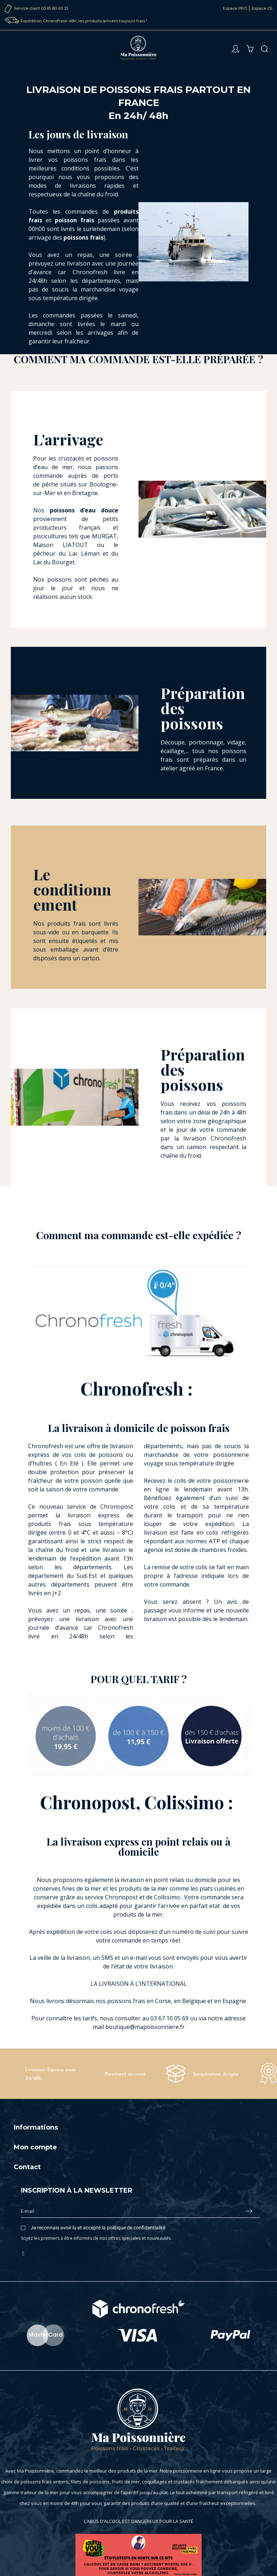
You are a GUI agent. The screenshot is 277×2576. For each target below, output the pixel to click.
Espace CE (262, 8)
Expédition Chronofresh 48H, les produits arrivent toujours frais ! (84, 21)
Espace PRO (235, 8)
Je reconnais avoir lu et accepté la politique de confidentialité (98, 2227)
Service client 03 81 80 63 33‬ (41, 8)
